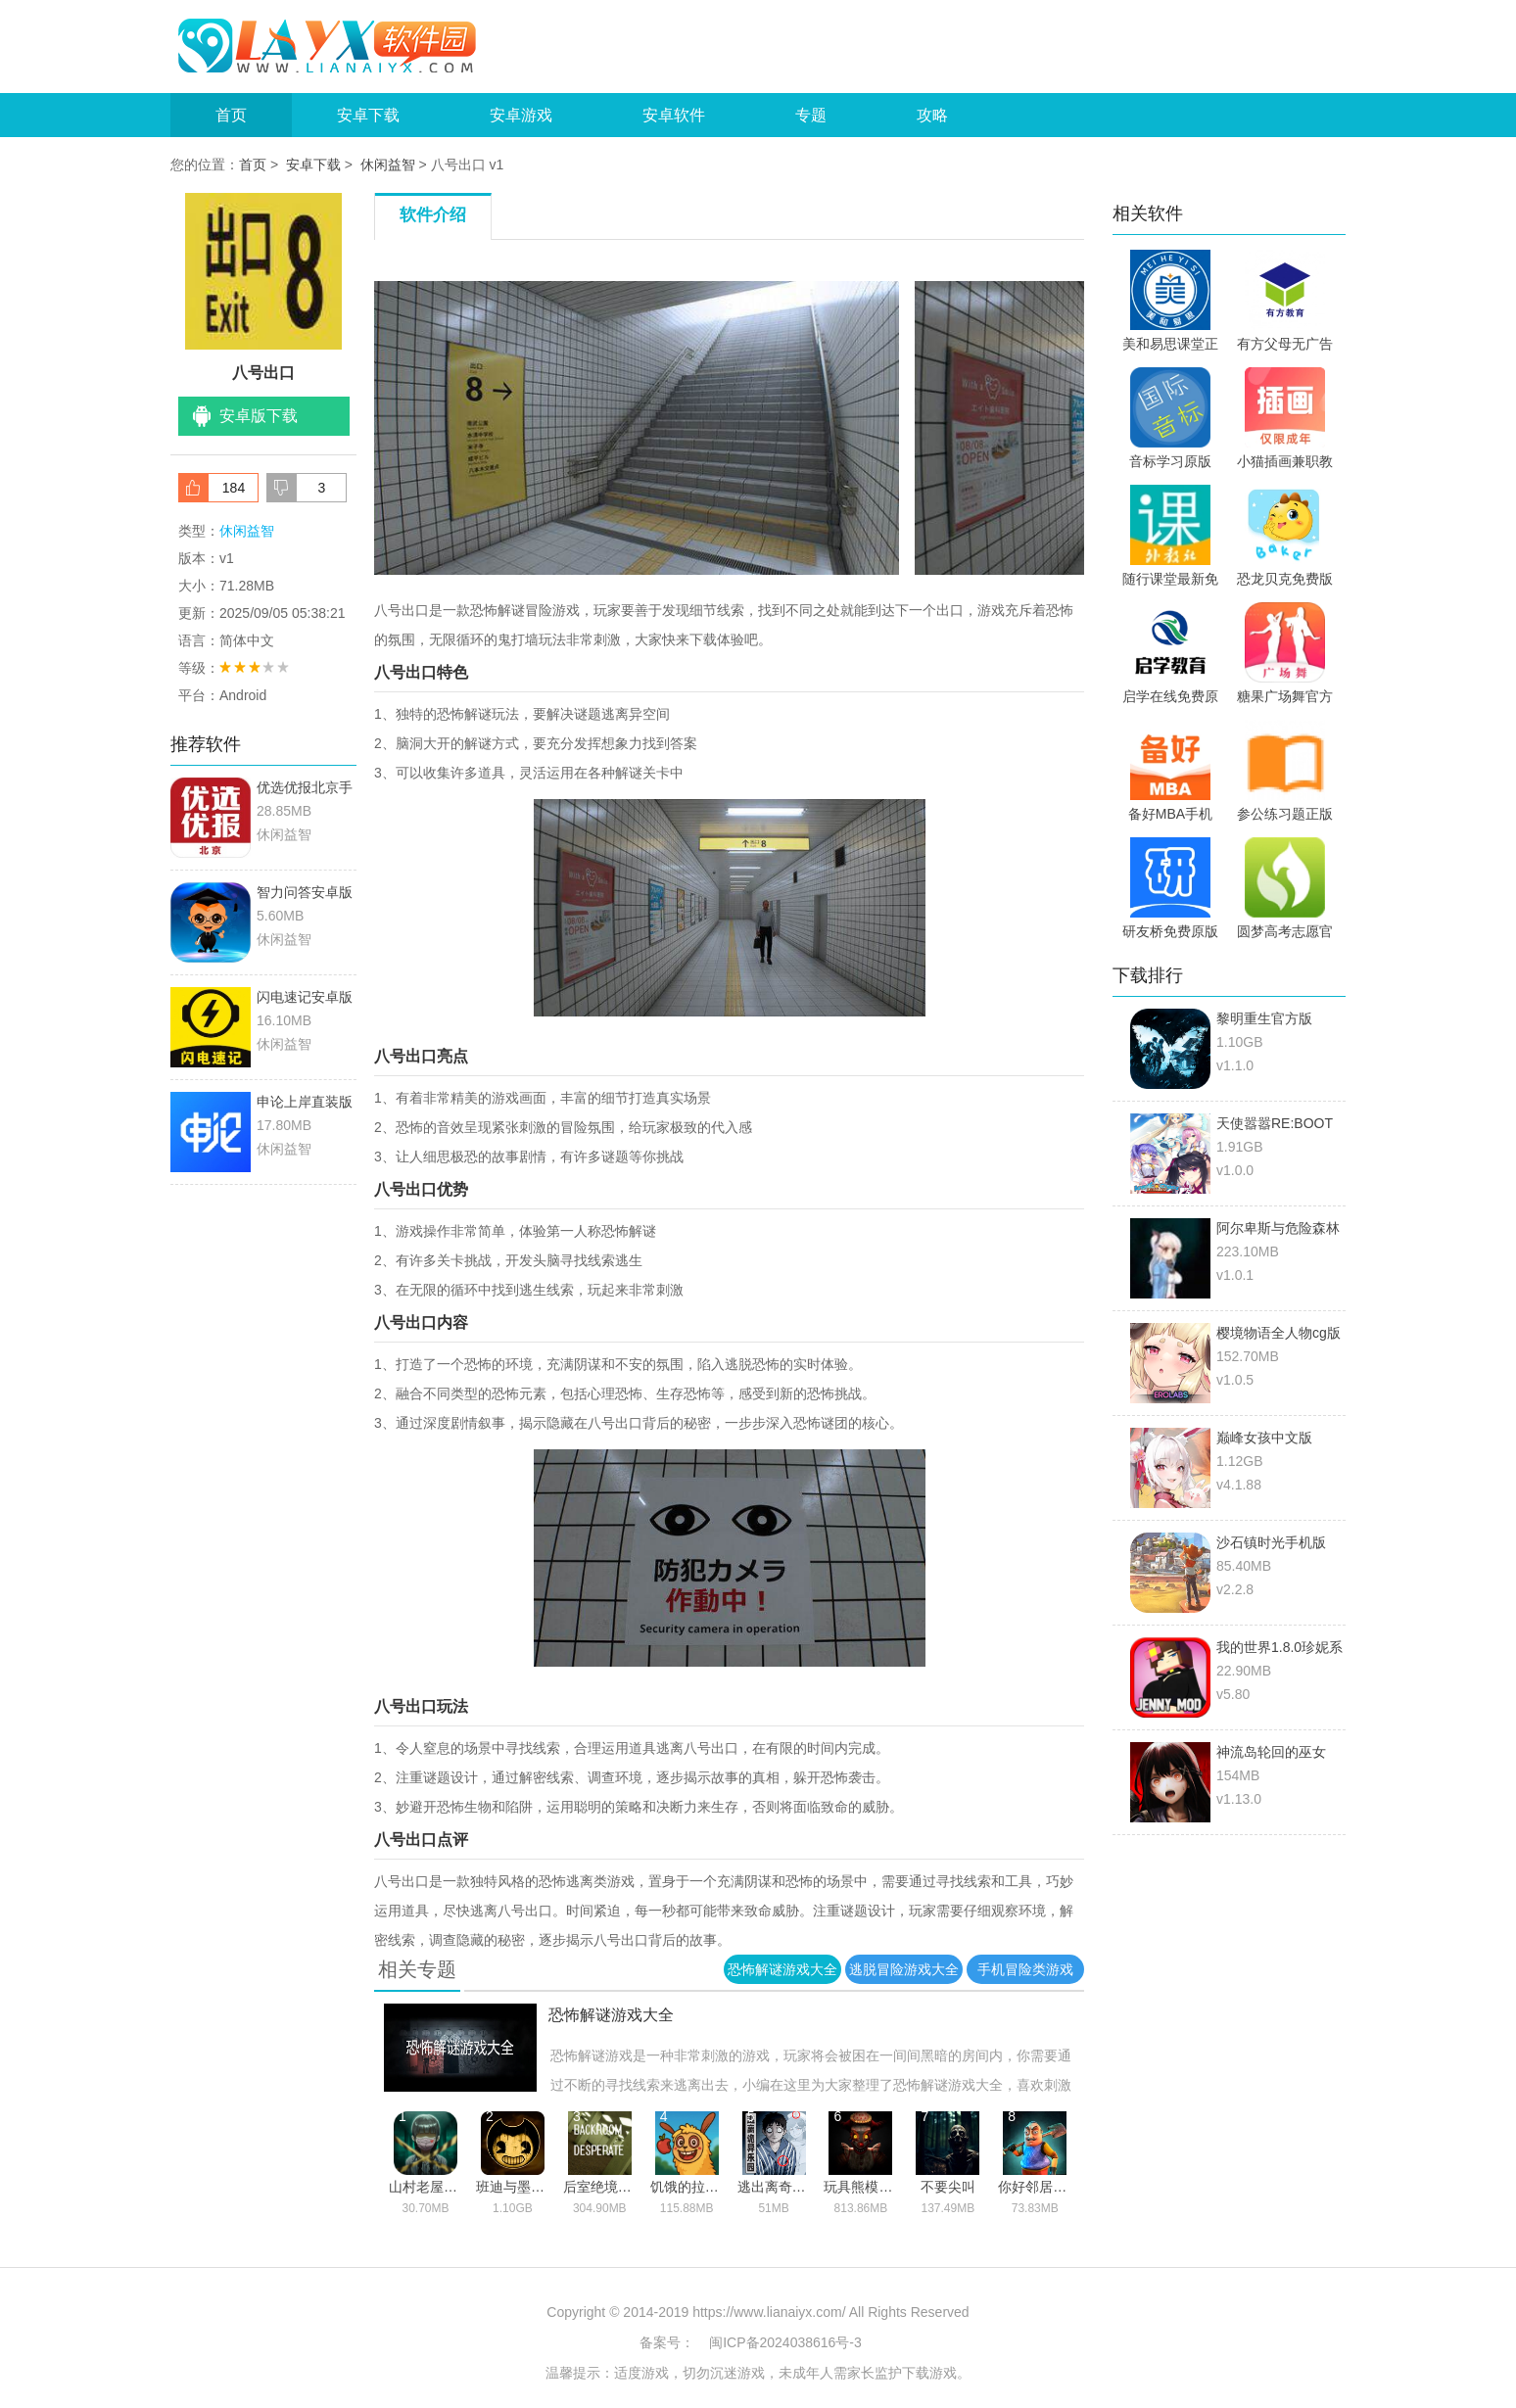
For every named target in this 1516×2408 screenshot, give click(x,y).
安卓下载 (368, 115)
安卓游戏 (521, 115)
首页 (231, 115)
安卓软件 (673, 115)
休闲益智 (387, 164)
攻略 (932, 115)
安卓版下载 (258, 415)
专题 (811, 115)
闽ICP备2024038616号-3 (785, 2342)
